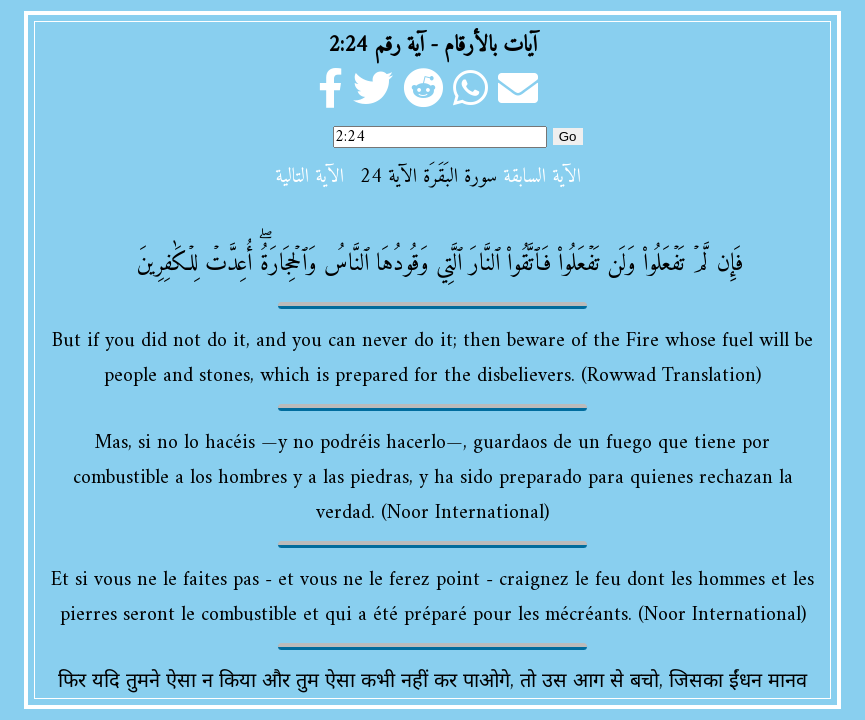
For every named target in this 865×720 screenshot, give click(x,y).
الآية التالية (309, 177)
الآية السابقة (542, 177)
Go (568, 136)
